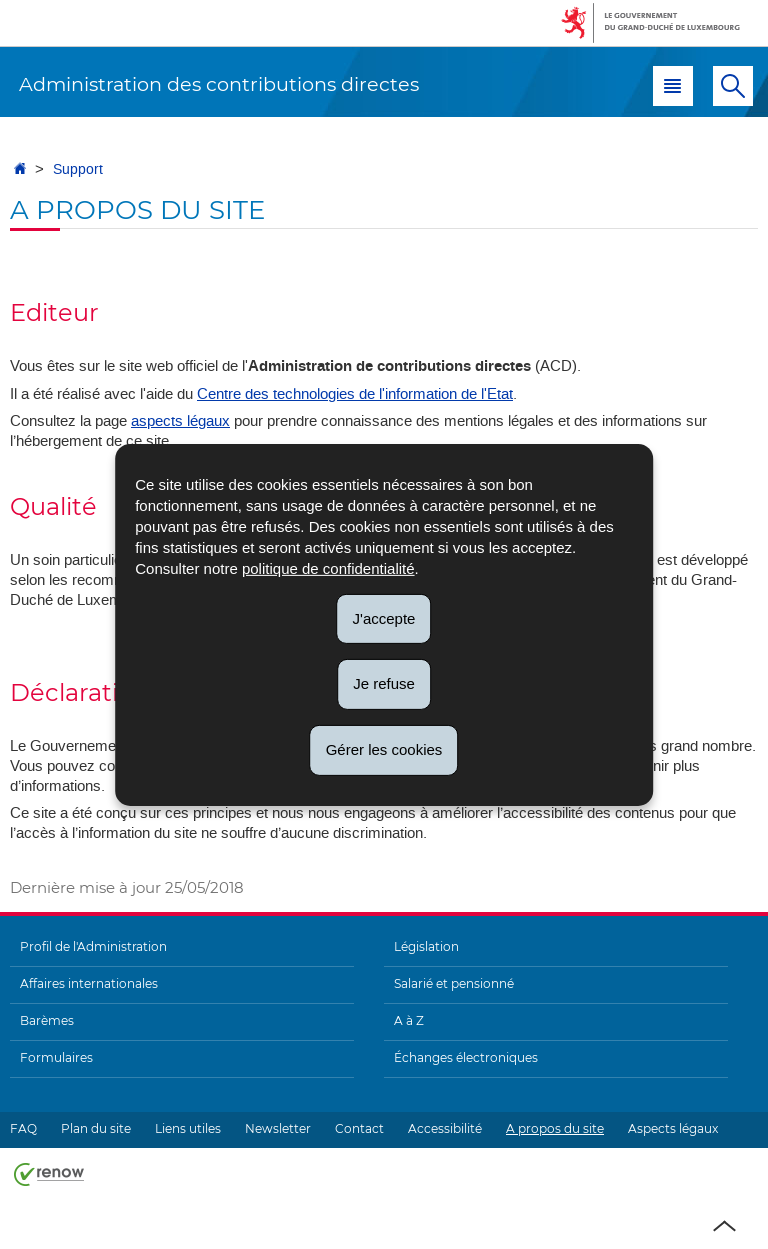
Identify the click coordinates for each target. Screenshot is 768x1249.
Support (78, 169)
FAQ (23, 1128)
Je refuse (384, 683)
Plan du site (96, 1128)
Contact (359, 1128)
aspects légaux (180, 421)
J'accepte (384, 617)
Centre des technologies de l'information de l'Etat (355, 394)
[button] (673, 86)
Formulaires (56, 1057)
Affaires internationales (89, 983)
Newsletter (278, 1128)
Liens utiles (188, 1128)
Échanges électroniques (466, 1057)
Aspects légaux (673, 1128)
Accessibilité (445, 1128)
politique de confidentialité (328, 567)
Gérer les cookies (384, 749)
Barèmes (47, 1020)
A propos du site (555, 1128)
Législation (426, 946)
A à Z (409, 1020)
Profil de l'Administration (93, 946)
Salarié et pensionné (454, 983)
